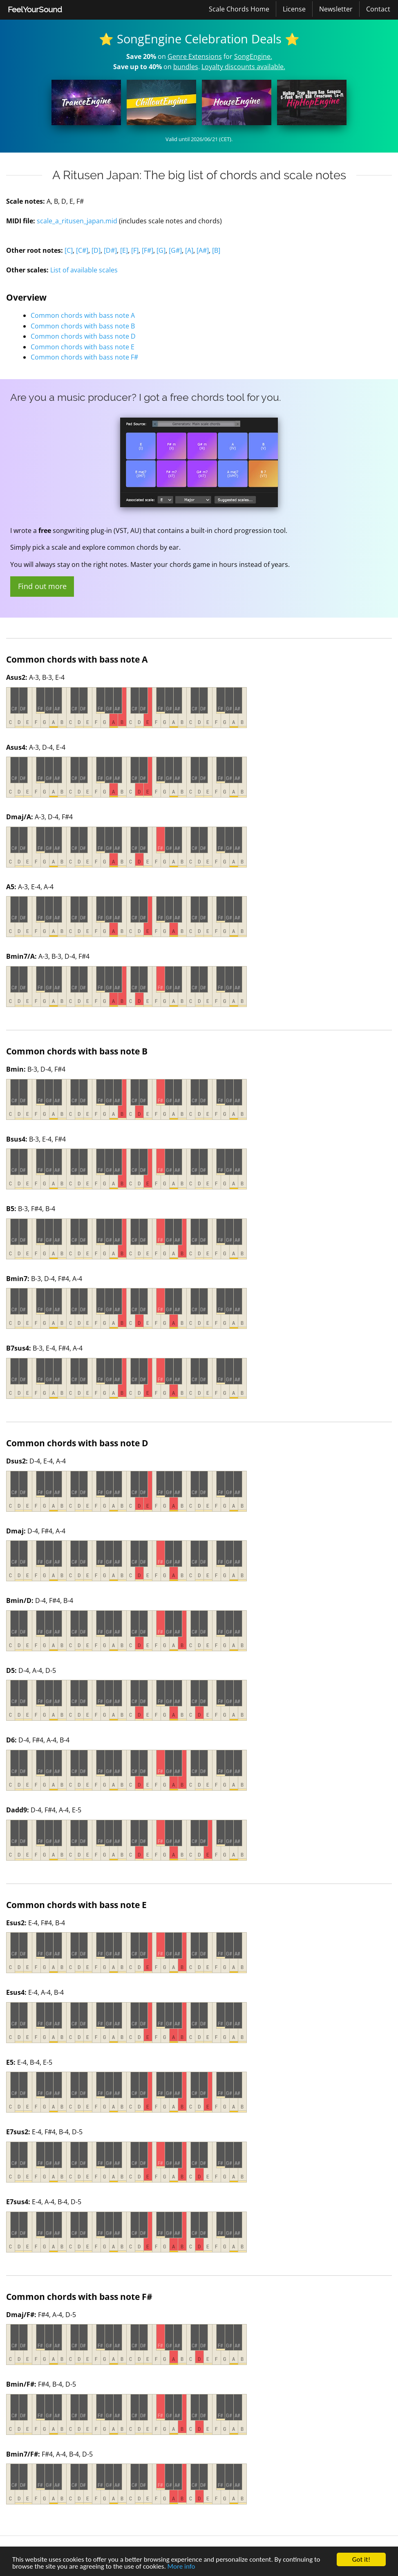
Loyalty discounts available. (243, 66)
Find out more (42, 586)
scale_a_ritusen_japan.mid (77, 220)
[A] (189, 250)
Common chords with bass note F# (84, 357)
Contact (378, 8)
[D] (96, 250)
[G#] (175, 250)
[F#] (147, 250)
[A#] (203, 250)
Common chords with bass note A (83, 315)
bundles (185, 66)
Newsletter (336, 8)
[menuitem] (35, 9)
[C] (69, 250)
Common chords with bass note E (82, 346)
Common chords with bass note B (83, 325)
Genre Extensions (195, 56)
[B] (216, 250)
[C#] (82, 250)
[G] (161, 250)
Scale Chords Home (239, 8)
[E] (124, 250)
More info (181, 2567)
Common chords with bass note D (83, 336)
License (294, 8)
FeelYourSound (35, 9)
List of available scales (84, 269)
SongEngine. (253, 56)
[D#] (110, 250)
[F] (135, 250)
